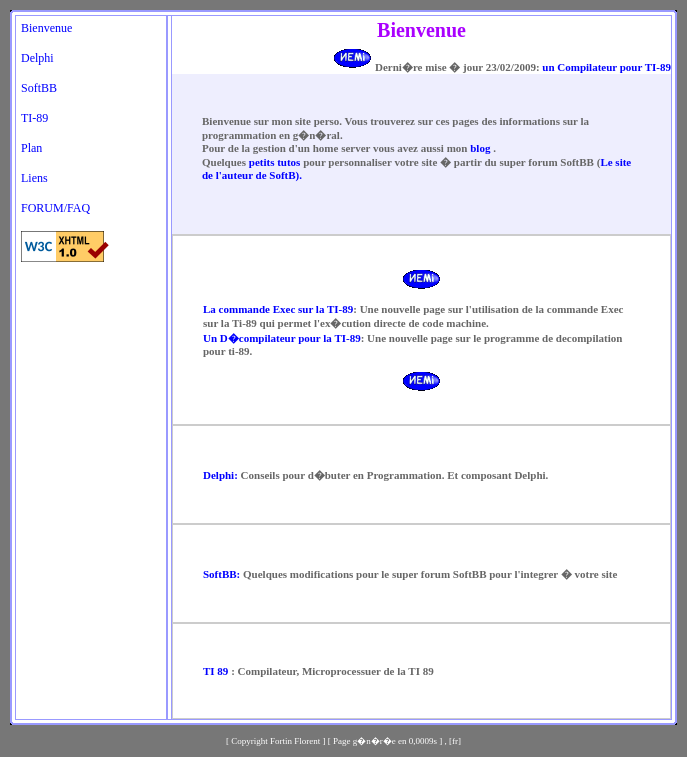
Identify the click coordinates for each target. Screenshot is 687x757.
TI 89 (215, 671)
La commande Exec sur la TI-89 (278, 309)
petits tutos (275, 162)
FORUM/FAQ (55, 208)
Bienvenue (46, 28)
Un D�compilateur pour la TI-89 (282, 338)
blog (481, 148)
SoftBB (39, 88)
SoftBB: (221, 574)
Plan (31, 148)
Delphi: (220, 475)
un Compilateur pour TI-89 (605, 67)
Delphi (37, 58)
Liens (34, 178)
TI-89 (34, 118)
